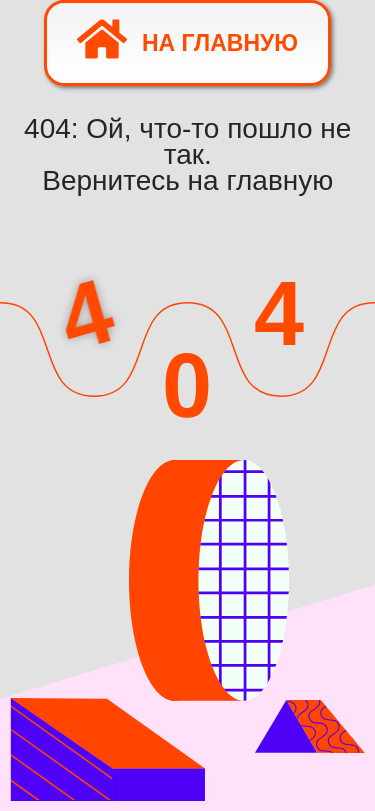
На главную (187, 39)
